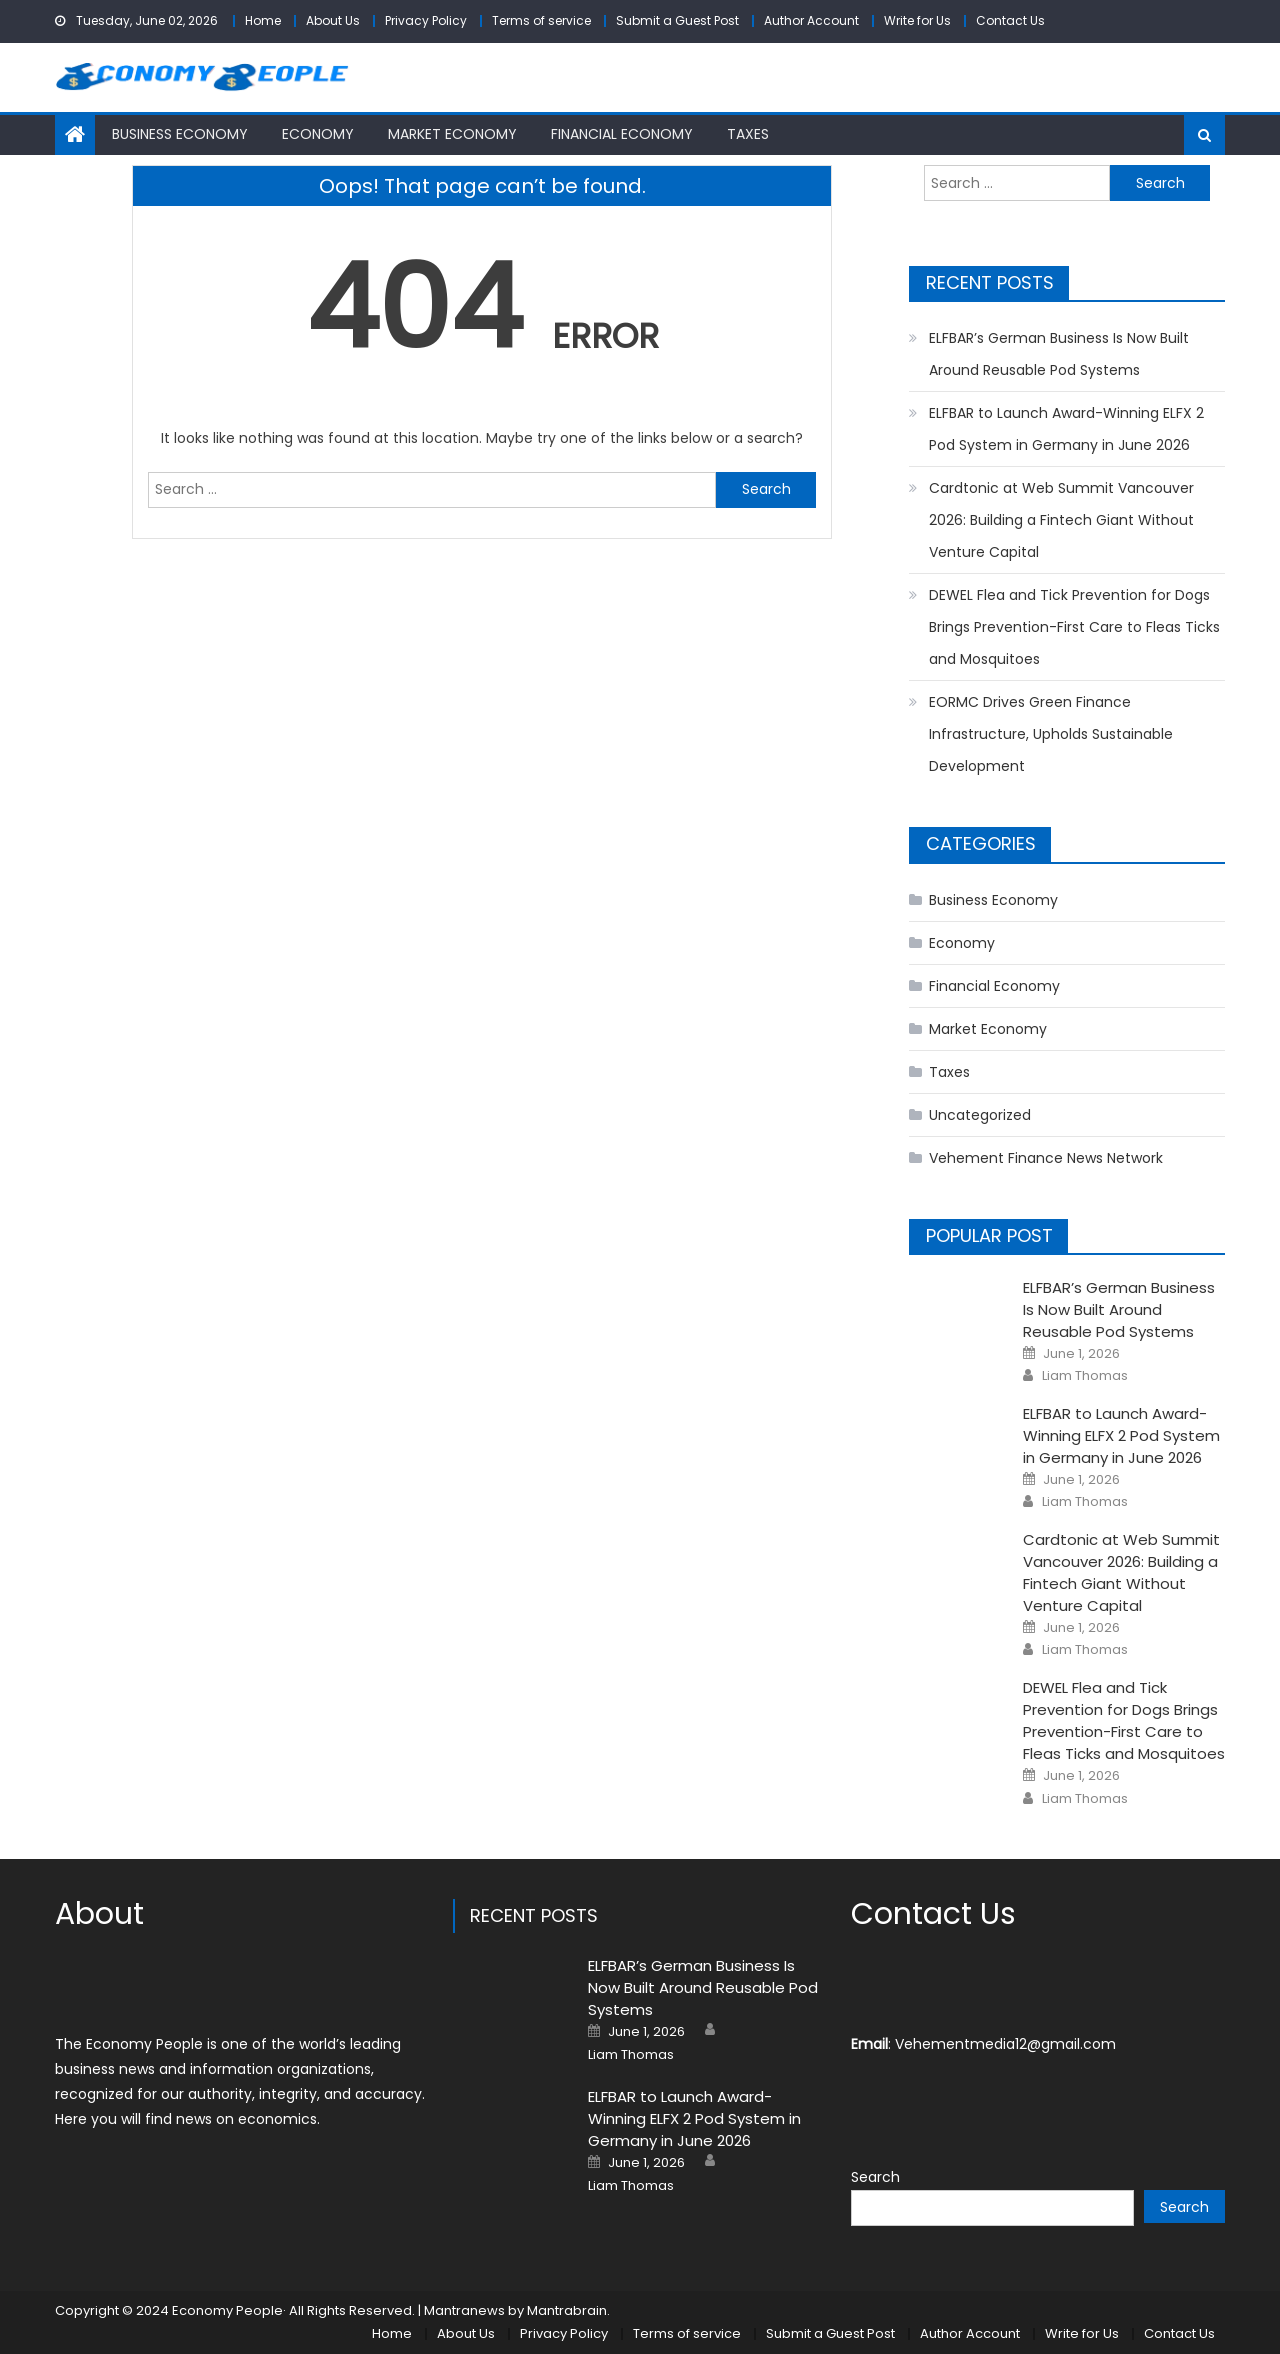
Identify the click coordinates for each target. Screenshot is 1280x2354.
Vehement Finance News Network (1046, 1158)
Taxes (748, 134)
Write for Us (917, 20)
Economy (318, 134)
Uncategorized (980, 1115)
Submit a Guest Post (677, 20)
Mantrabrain (567, 2310)
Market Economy (452, 134)
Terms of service (541, 20)
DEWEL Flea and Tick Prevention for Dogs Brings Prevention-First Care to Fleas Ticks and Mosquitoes (1074, 627)
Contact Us (1010, 20)
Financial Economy (622, 134)
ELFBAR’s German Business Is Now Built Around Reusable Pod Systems (1059, 354)
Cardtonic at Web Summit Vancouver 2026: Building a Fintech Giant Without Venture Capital (1061, 520)
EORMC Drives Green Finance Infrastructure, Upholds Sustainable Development (1051, 734)
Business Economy (180, 134)
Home (263, 20)
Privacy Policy (426, 20)
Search (875, 2177)
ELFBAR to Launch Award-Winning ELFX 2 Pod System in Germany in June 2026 (1066, 429)
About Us (333, 20)
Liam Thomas (1085, 1376)
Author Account (811, 20)
